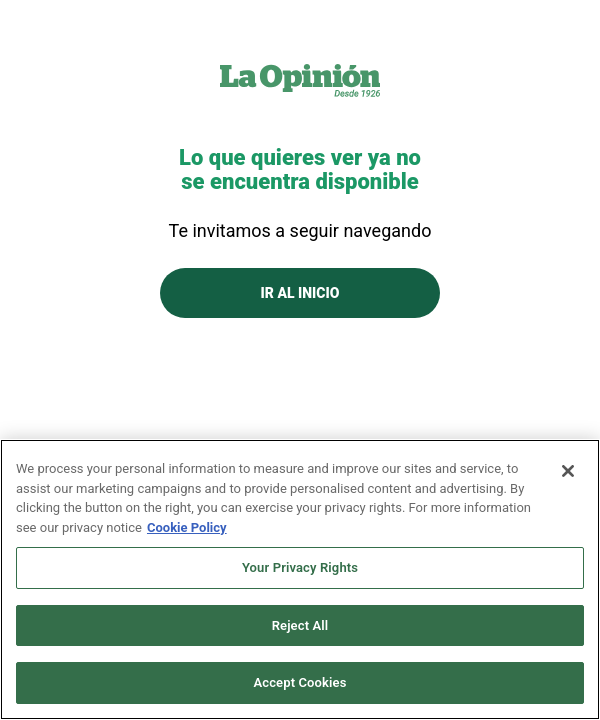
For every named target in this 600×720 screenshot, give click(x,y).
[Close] (568, 471)
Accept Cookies (299, 682)
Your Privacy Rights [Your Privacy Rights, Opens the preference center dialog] (300, 567)
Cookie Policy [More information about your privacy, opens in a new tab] (187, 527)
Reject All (300, 625)
